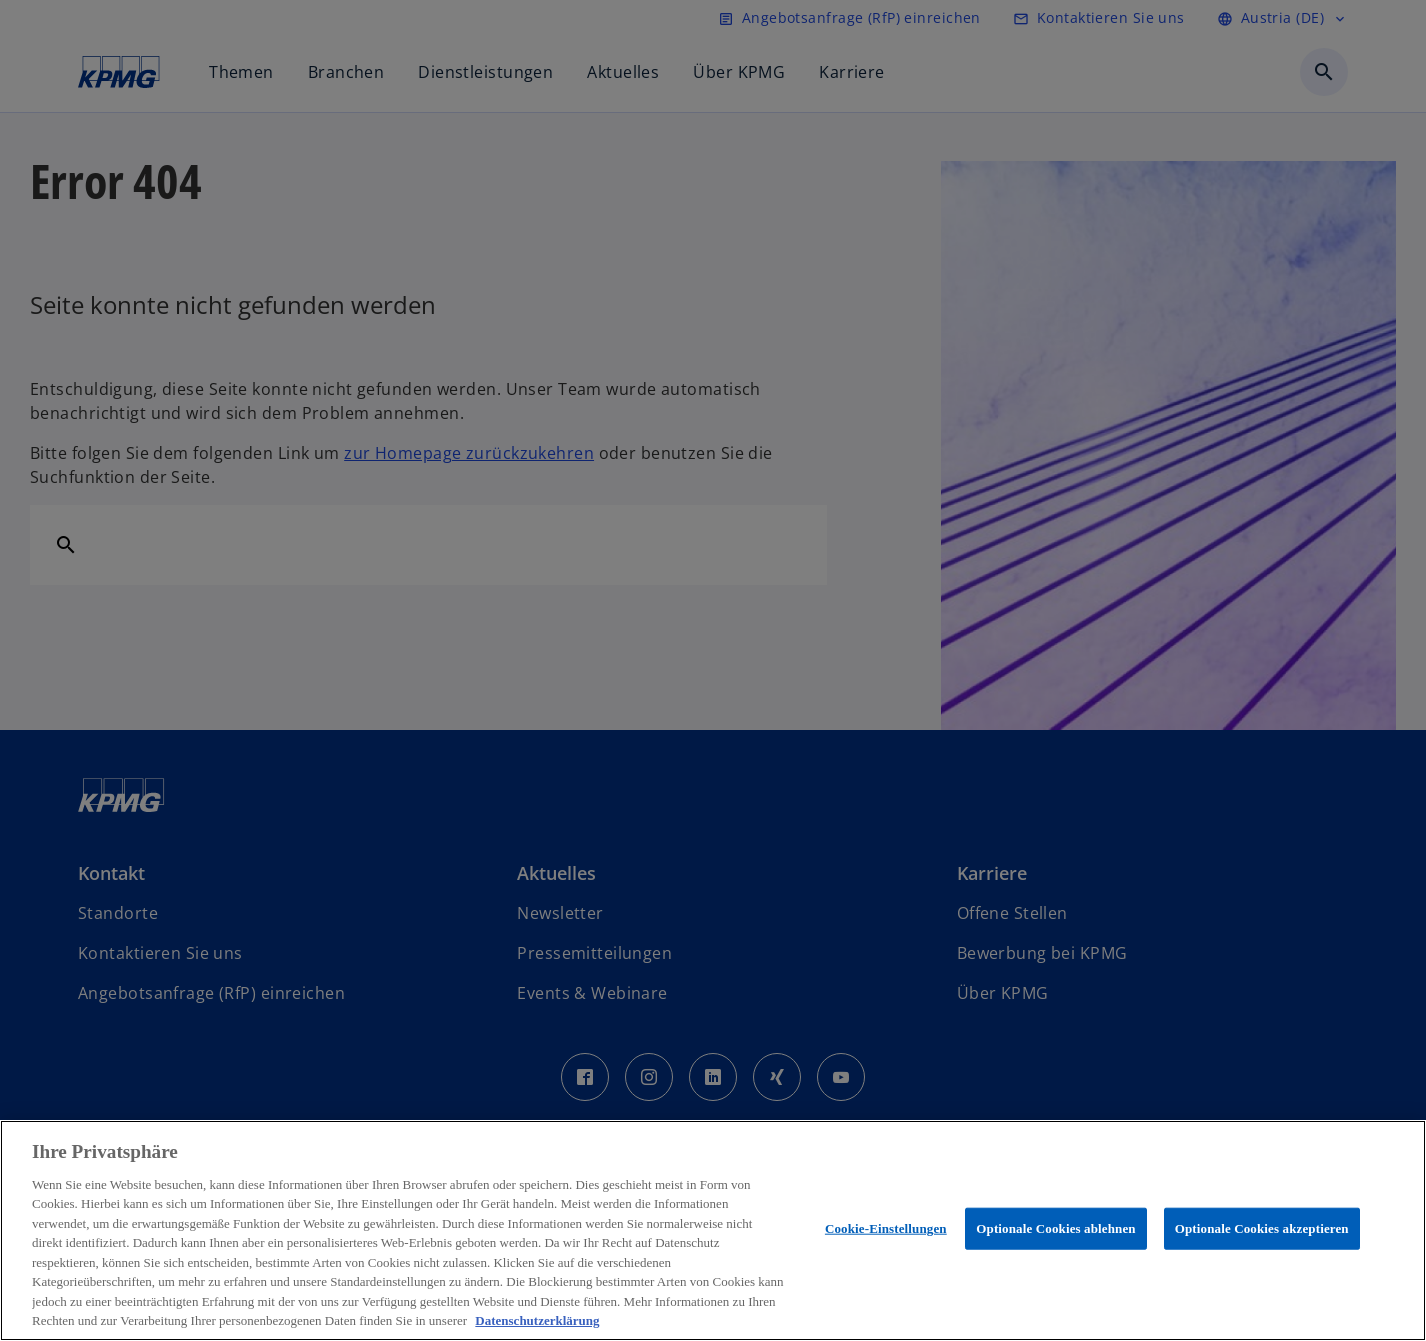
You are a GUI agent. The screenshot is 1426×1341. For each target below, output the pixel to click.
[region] (713, 1230)
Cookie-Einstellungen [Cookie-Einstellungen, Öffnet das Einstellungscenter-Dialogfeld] (886, 1228)
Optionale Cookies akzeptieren (1262, 1228)
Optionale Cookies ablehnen (1055, 1228)
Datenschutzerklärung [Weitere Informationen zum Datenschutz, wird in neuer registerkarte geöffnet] (537, 1320)
